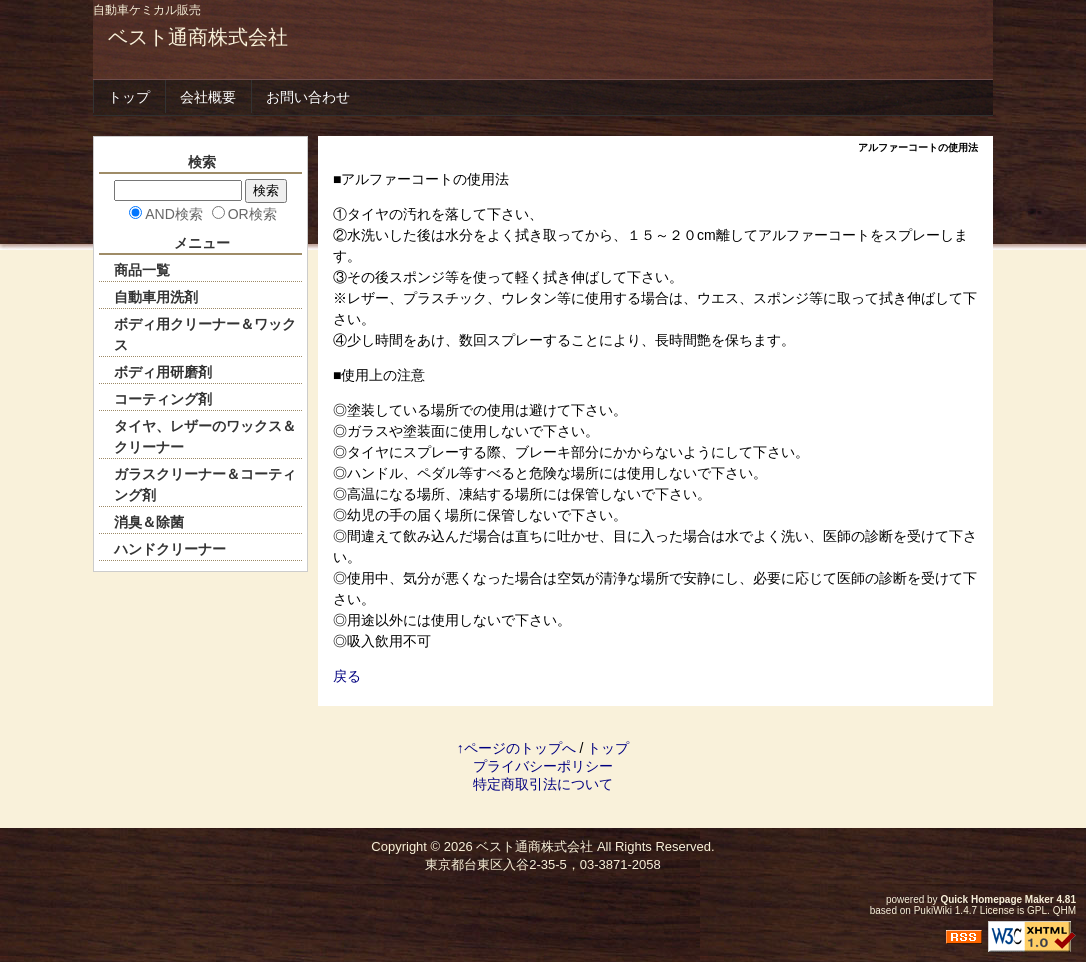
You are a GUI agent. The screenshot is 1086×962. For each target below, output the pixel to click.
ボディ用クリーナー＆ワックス (205, 334)
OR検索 (252, 214)
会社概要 (208, 97)
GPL (1037, 910)
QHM (1064, 910)
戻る (347, 676)
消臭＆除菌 (149, 522)
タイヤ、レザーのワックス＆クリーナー (205, 436)
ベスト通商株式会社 (198, 37)
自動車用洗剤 (156, 297)
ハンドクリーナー (170, 549)
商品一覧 (142, 270)
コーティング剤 (163, 399)
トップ (129, 97)
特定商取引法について (543, 784)
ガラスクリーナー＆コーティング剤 (205, 484)
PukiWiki (933, 910)
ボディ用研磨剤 (163, 372)
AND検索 (174, 214)
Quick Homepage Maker (996, 899)
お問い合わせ (308, 97)
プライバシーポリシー (543, 766)
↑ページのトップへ (516, 748)
